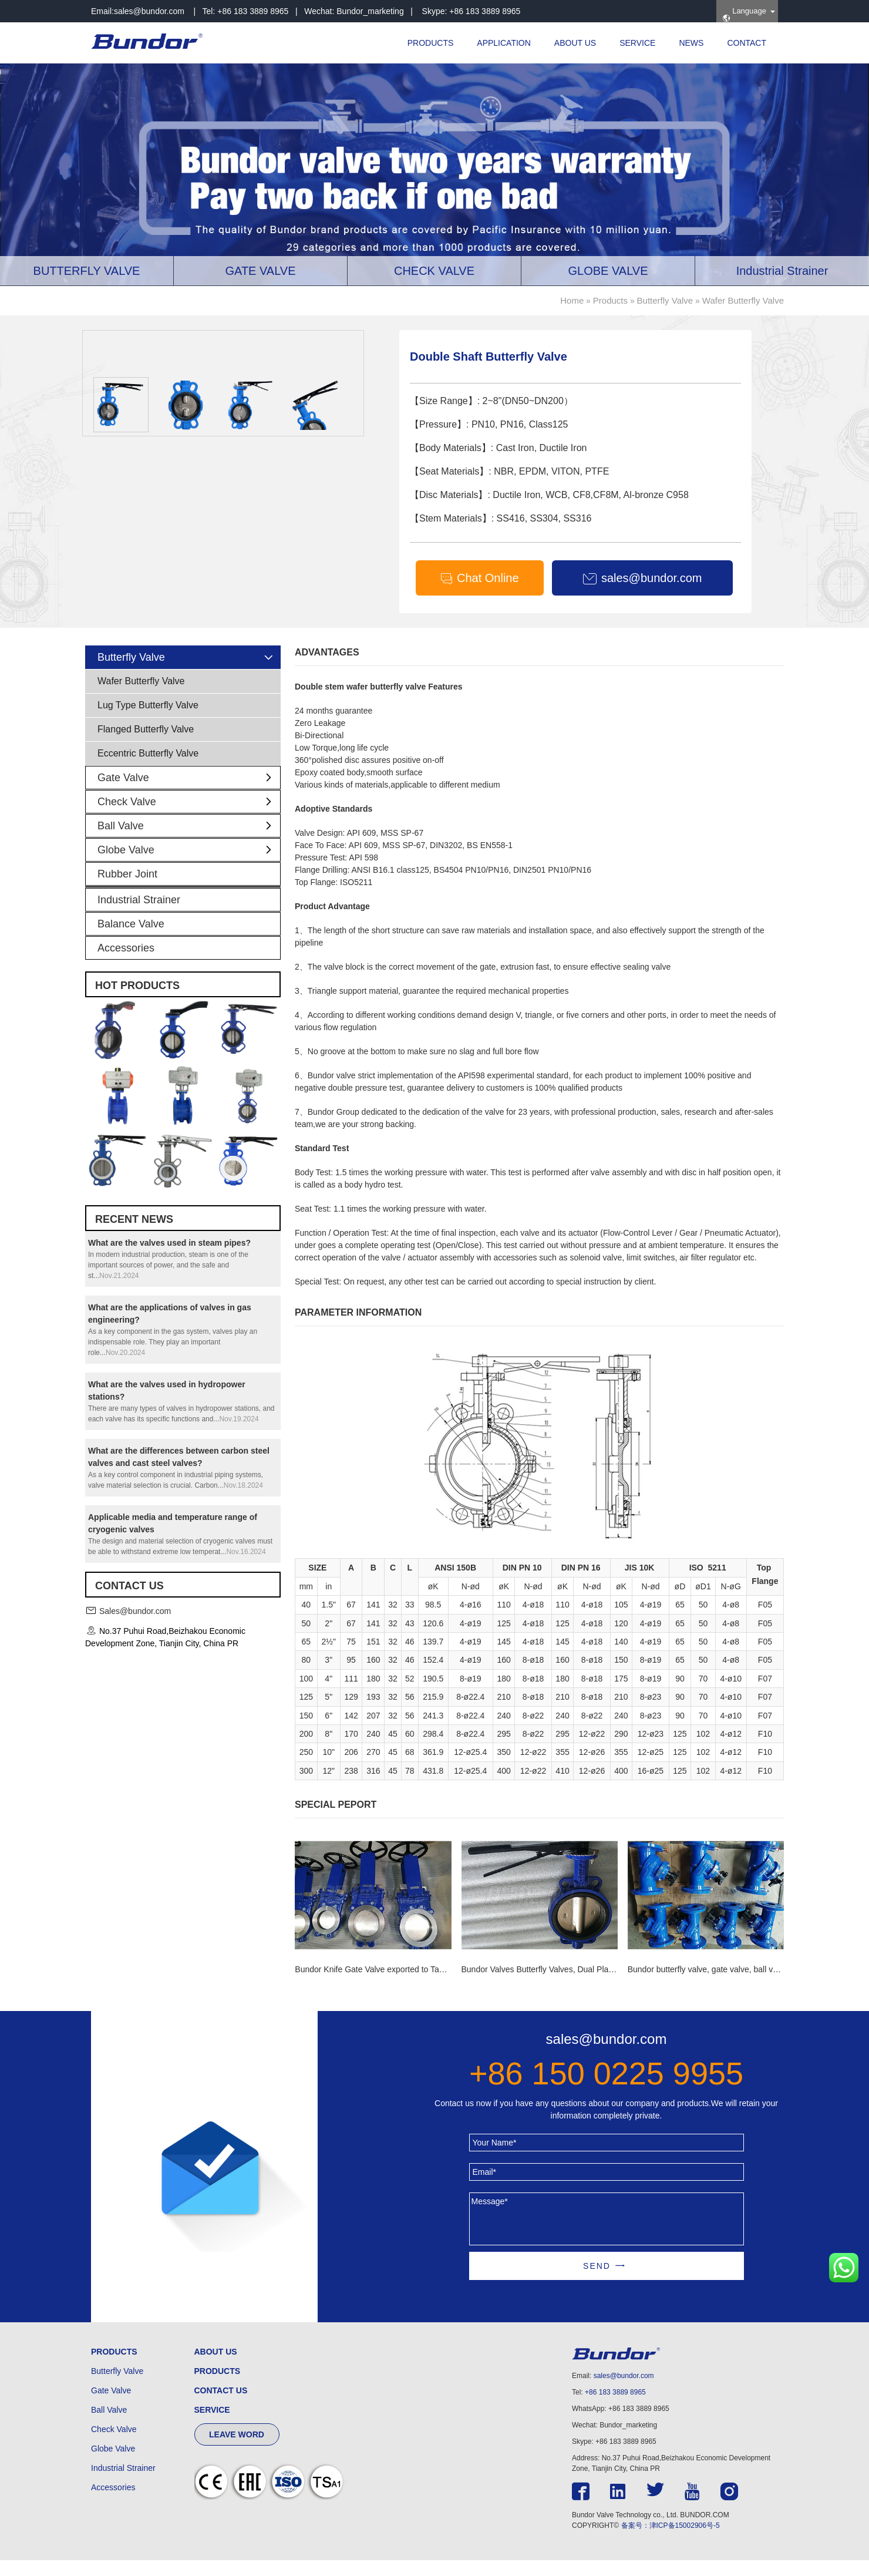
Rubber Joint (127, 890)
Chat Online (479, 578)
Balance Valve (130, 940)
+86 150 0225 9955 (606, 2089)
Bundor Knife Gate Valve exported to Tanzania (379, 1985)
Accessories (125, 964)
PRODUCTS (430, 43)
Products (610, 300)
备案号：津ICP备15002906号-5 (670, 2541)
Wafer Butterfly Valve (743, 300)
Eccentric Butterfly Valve (147, 769)
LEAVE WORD (236, 2449)
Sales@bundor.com (135, 1626)
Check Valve (188, 817)
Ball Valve (188, 841)
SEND (597, 2281)
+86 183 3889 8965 (615, 2408)
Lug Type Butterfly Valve (147, 721)
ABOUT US (575, 43)
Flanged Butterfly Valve (145, 745)
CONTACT (746, 43)
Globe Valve (188, 866)
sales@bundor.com (149, 11)
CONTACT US (221, 2405)
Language (744, 14)
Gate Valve (188, 793)
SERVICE (637, 43)
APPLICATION (504, 43)
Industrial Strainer (138, 916)
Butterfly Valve (665, 300)
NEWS (691, 43)
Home (572, 300)
